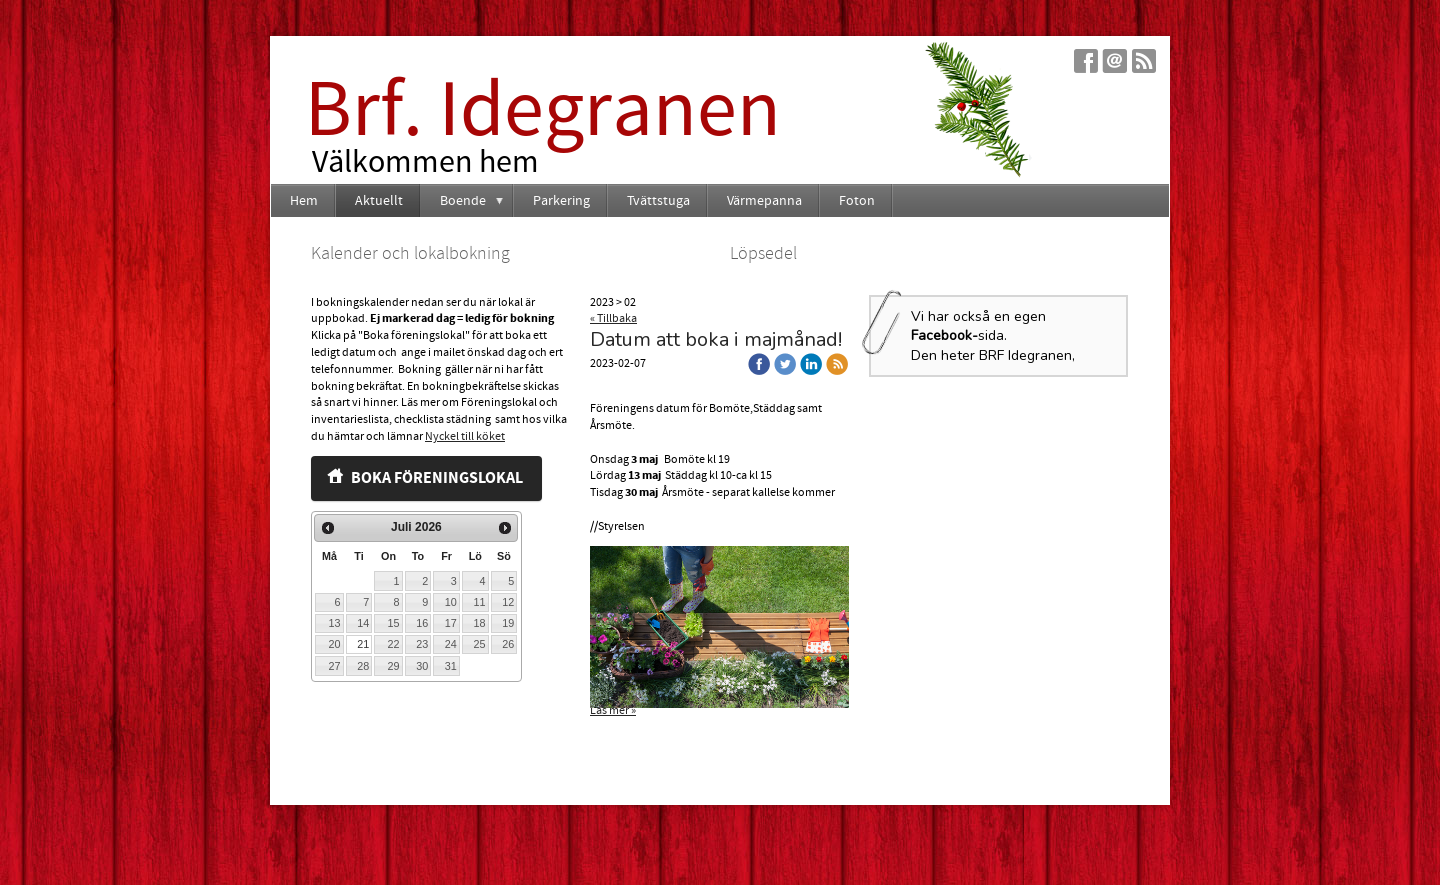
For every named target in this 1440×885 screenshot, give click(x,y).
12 (508, 602)
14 (363, 623)
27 (335, 666)
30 (422, 666)
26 (508, 644)
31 (451, 666)
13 (335, 623)
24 (451, 644)
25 (479, 644)
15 (393, 623)
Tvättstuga (658, 201)
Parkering (561, 201)
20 (335, 644)
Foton (857, 201)
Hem (304, 201)
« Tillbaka (613, 318)
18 (479, 623)
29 (393, 666)
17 (451, 623)
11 (479, 602)
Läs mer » (613, 710)
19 (508, 623)
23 (422, 644)
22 (393, 644)
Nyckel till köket (465, 436)
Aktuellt (379, 201)
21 (363, 644)
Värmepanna (764, 201)
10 (451, 602)
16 (422, 623)
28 (363, 666)
